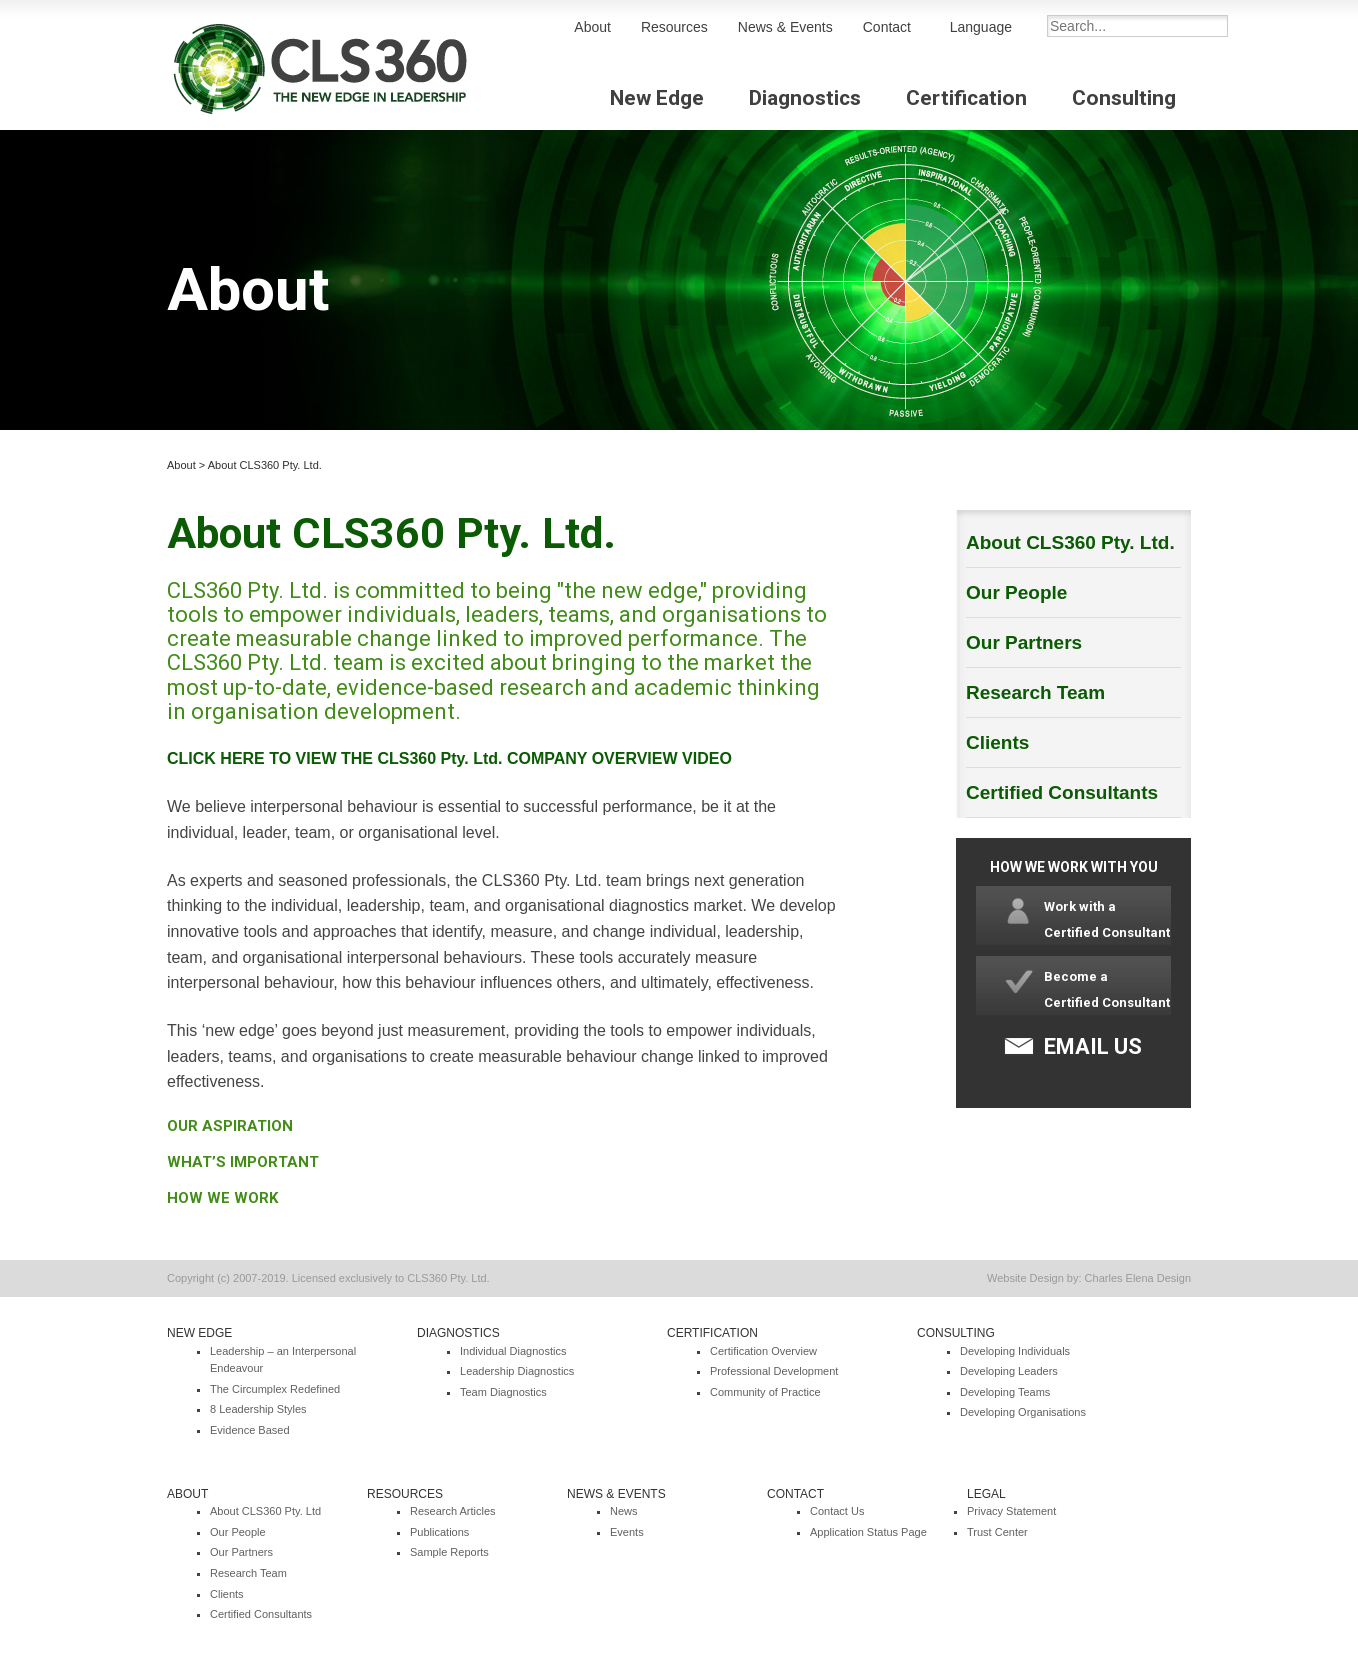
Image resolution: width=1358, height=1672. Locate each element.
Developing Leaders (1009, 1371)
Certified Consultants (1062, 792)
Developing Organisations (1023, 1412)
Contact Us (837, 1511)
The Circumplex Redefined (275, 1389)
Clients (997, 742)
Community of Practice (765, 1392)
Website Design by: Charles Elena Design (1089, 1278)
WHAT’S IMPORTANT (243, 1162)
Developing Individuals (1015, 1351)
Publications (439, 1532)
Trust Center (997, 1532)
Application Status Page (868, 1532)
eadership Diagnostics (520, 1371)
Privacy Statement (1011, 1511)
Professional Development (774, 1371)
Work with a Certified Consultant (1107, 919)
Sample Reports (449, 1552)
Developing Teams (1005, 1392)
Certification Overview (763, 1351)
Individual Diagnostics (513, 1351)
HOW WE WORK (222, 1198)
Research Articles (453, 1511)
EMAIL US (1093, 1046)
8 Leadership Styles (258, 1409)
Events (627, 1532)
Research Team (1035, 692)
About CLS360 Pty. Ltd (265, 1511)
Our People (1016, 592)
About (181, 465)
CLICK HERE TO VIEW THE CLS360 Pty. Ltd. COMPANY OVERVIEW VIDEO (449, 758)
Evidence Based (250, 1430)
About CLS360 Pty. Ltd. (265, 465)
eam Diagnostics (506, 1392)
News (624, 1511)
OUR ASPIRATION (230, 1126)
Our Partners (1024, 642)
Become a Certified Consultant (1107, 989)
